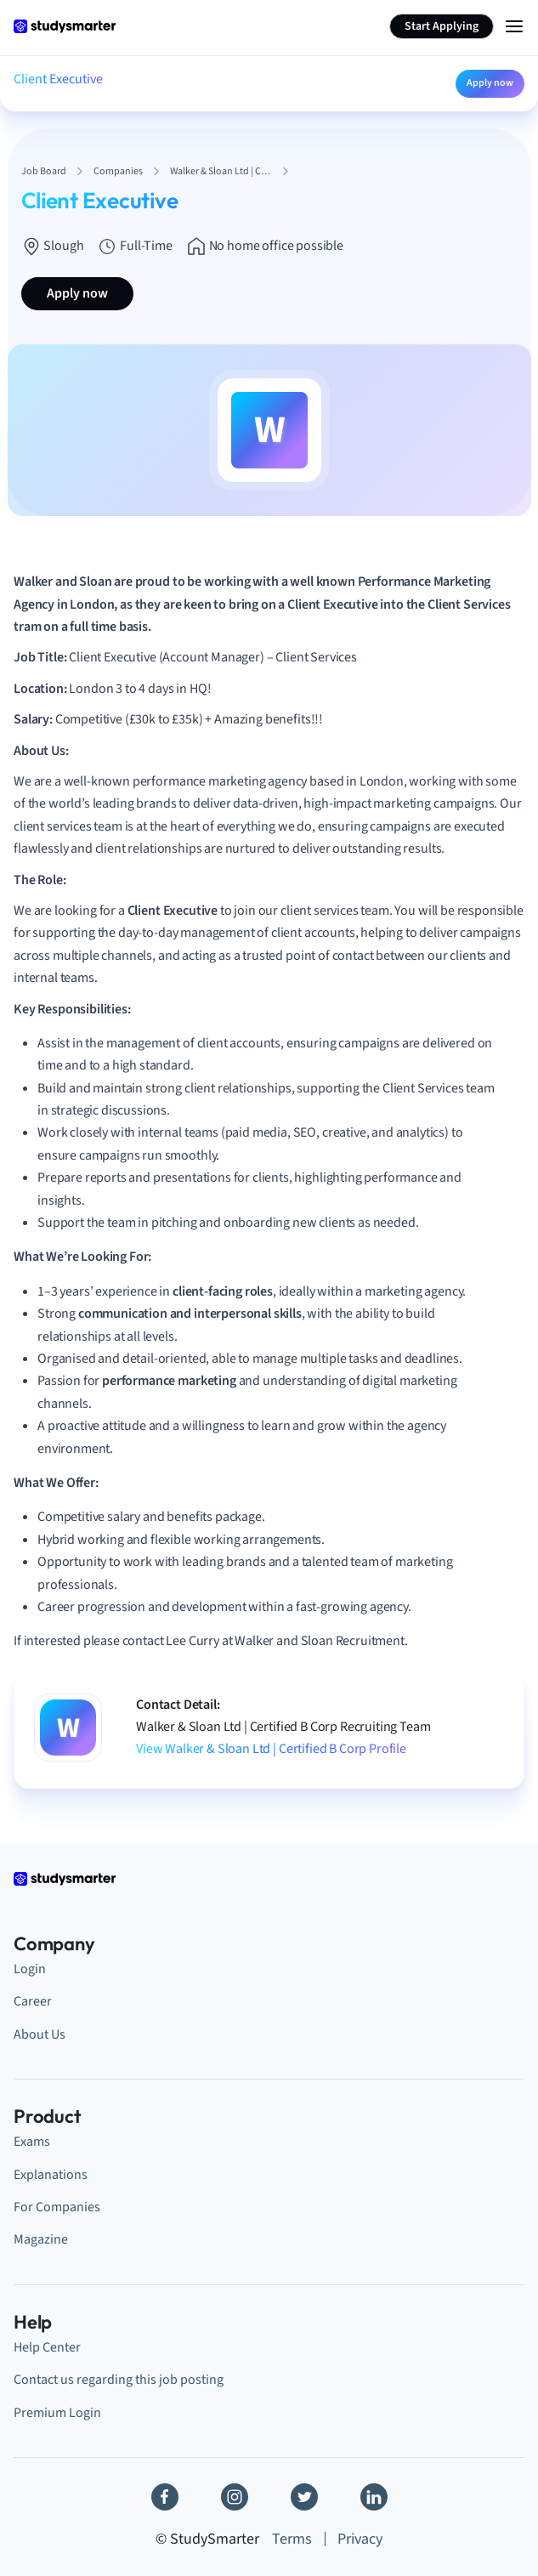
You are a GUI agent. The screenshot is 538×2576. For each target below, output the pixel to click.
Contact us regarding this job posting (119, 2379)
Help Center (47, 2347)
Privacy (359, 2539)
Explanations (51, 2174)
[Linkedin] (374, 2497)
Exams (32, 2141)
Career (33, 2001)
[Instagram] (234, 2497)
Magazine (41, 2239)
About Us (39, 2034)
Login (30, 1969)
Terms (292, 2539)
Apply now (490, 83)
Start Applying (442, 26)
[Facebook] (164, 2497)
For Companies (57, 2207)
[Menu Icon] (514, 26)
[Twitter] (304, 2497)
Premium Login (57, 2412)
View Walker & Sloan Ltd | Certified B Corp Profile (271, 1748)
